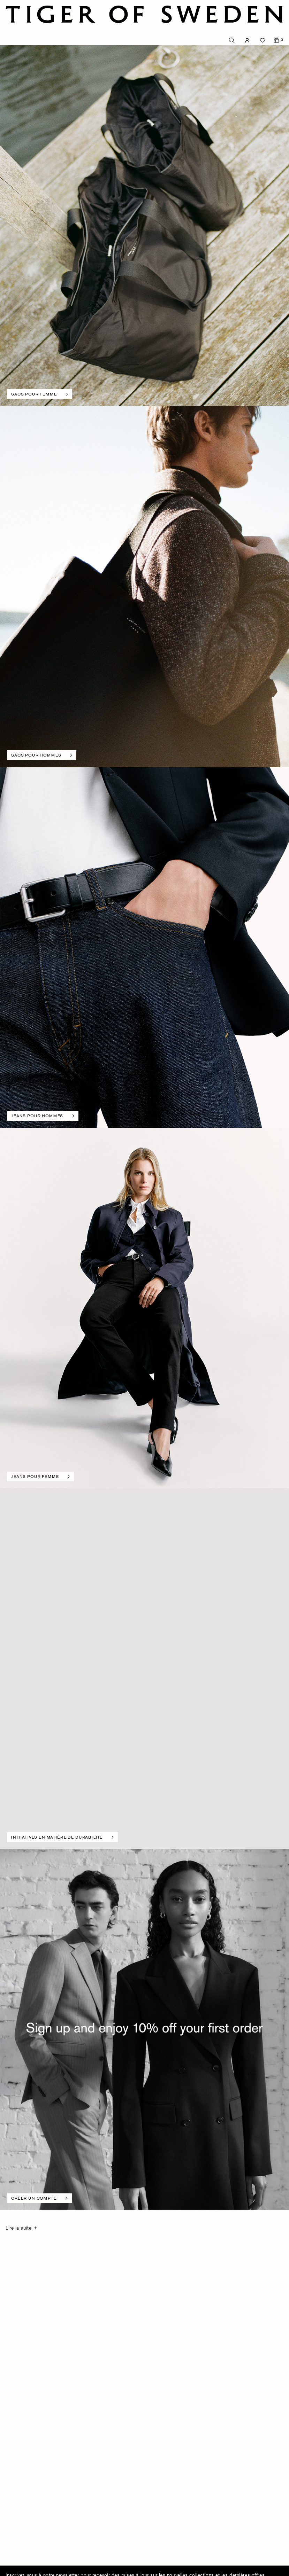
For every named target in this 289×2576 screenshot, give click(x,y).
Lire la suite (18, 2228)
